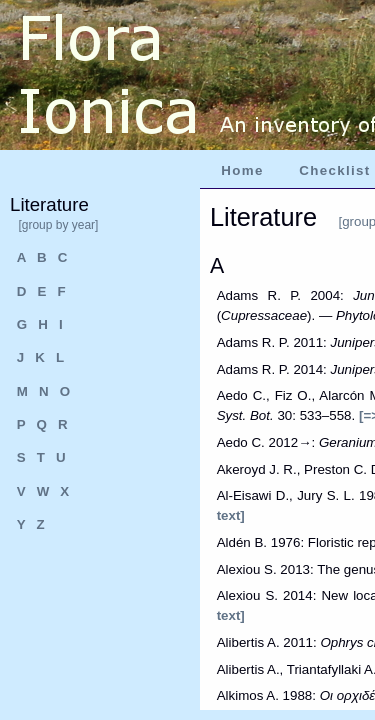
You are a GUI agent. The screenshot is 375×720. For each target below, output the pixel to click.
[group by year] (58, 225)
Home (242, 170)
